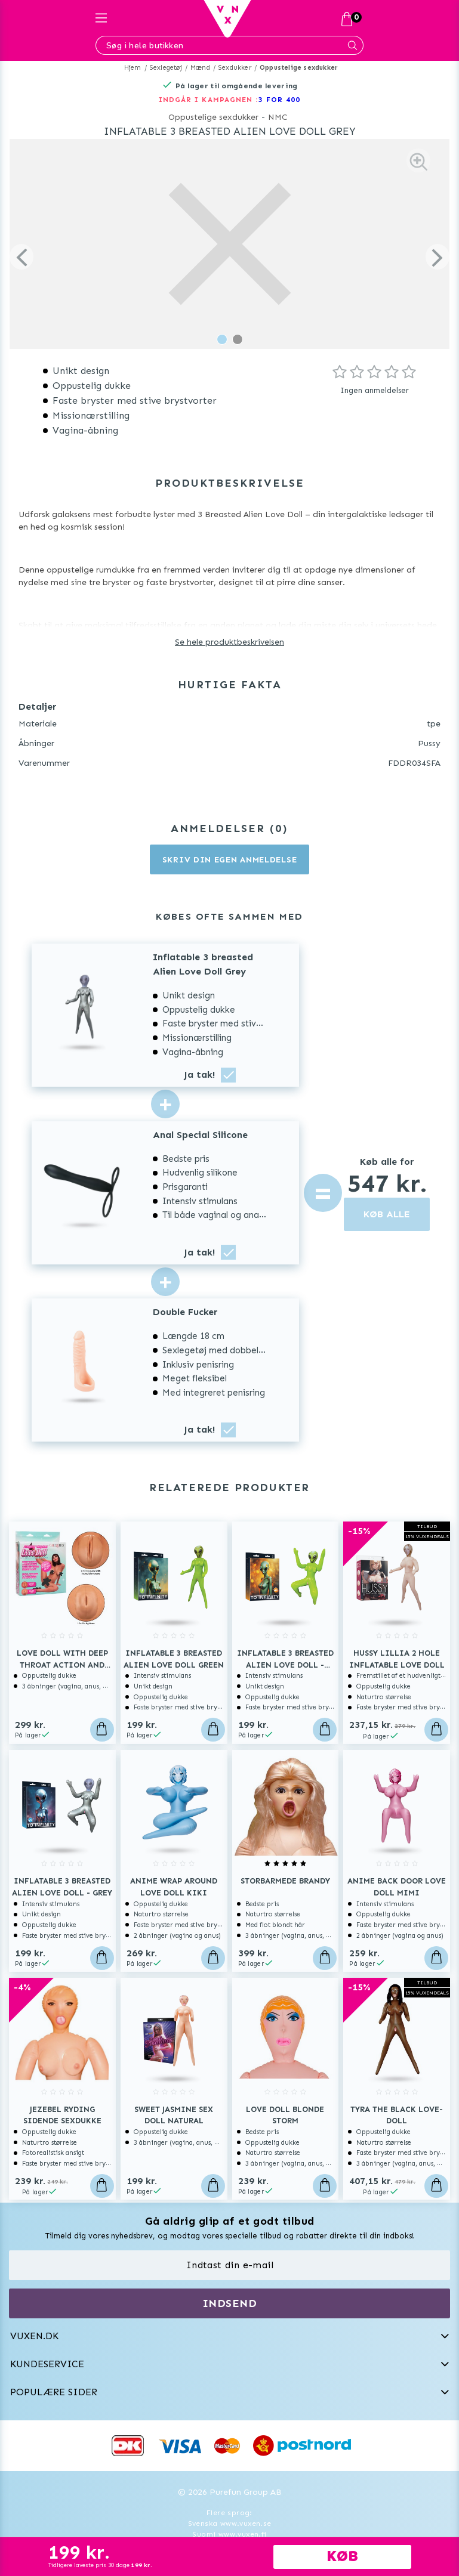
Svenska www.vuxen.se (230, 2523)
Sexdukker (234, 68)
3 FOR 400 (279, 99)
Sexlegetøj (166, 68)
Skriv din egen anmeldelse (229, 860)
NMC (278, 117)
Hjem (132, 68)
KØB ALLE (386, 1214)
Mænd (200, 68)
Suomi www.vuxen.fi (229, 2534)
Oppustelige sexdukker (299, 68)
